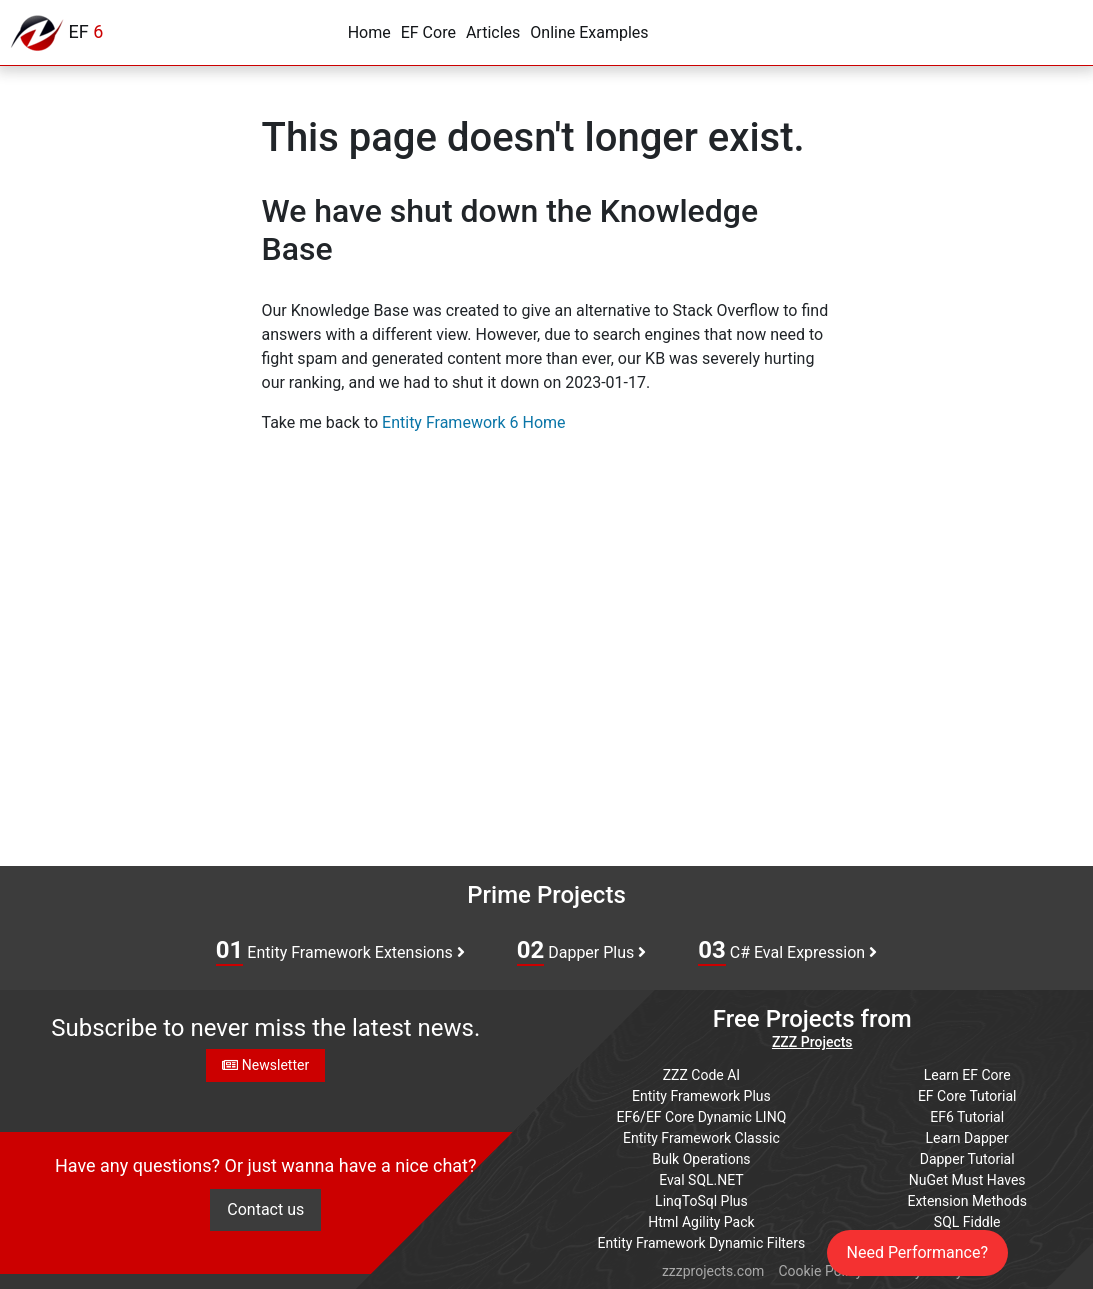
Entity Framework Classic (701, 1138)
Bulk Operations (701, 1159)
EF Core (428, 32)
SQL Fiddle (967, 1222)
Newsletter (265, 1065)
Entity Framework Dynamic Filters (702, 1243)
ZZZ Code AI (701, 1075)
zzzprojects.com (713, 1271)
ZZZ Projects (812, 1042)
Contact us (265, 1209)
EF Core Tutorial (967, 1096)
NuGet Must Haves (967, 1180)
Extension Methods (967, 1201)
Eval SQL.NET (701, 1180)
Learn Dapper (967, 1138)
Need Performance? (918, 1252)
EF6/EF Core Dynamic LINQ (702, 1117)
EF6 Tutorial (967, 1117)
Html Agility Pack (701, 1222)
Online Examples (589, 32)
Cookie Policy (820, 1271)
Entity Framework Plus (701, 1096)
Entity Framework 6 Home (473, 422)
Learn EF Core (967, 1075)
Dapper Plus (582, 951)
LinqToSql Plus (701, 1201)
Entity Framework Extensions (340, 951)
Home (369, 32)
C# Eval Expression (787, 951)
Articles (493, 32)
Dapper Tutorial (967, 1159)
